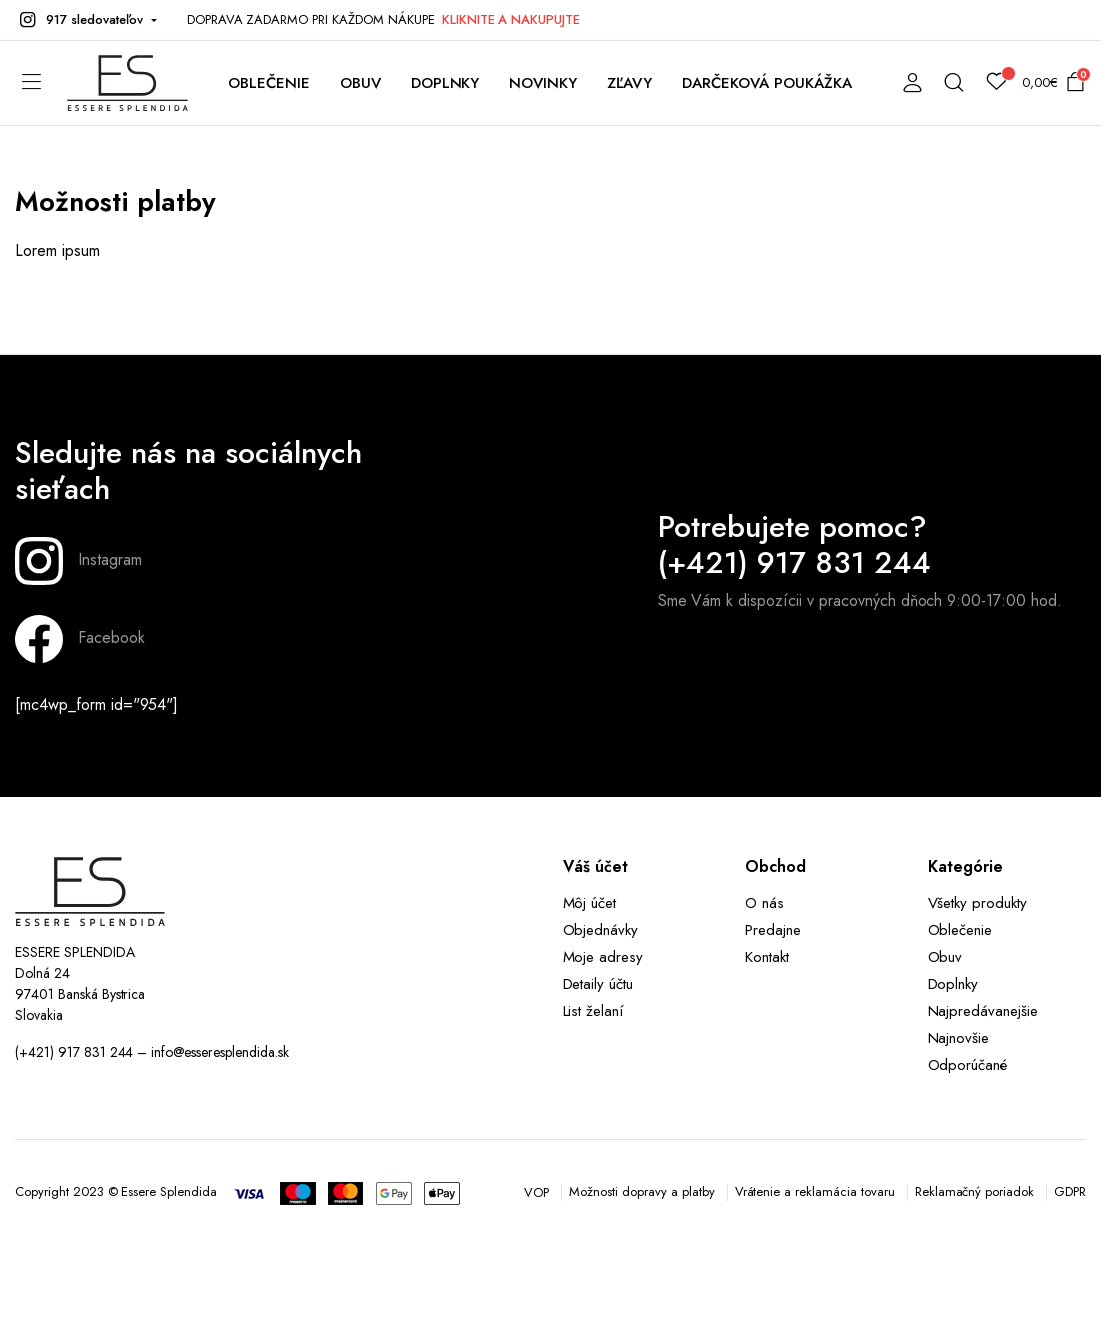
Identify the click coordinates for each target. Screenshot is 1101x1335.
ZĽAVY (629, 83)
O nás (764, 903)
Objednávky (601, 930)
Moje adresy (603, 957)
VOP (536, 1192)
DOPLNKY (445, 83)
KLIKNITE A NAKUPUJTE (511, 19)
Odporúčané (968, 1065)
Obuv (945, 957)
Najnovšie (959, 1038)
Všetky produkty (978, 903)
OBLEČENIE (269, 83)
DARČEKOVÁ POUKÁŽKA (766, 83)
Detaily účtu (598, 984)
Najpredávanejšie (983, 1011)
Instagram (78, 561)
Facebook (80, 639)
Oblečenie (960, 930)
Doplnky (953, 984)
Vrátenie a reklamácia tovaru (815, 1191)
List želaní (593, 1011)
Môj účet (590, 903)
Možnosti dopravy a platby (641, 1191)
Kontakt (767, 957)
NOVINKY (543, 83)
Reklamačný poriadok (974, 1191)
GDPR (1070, 1191)
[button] (86, 20)
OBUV (360, 83)
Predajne (773, 930)
